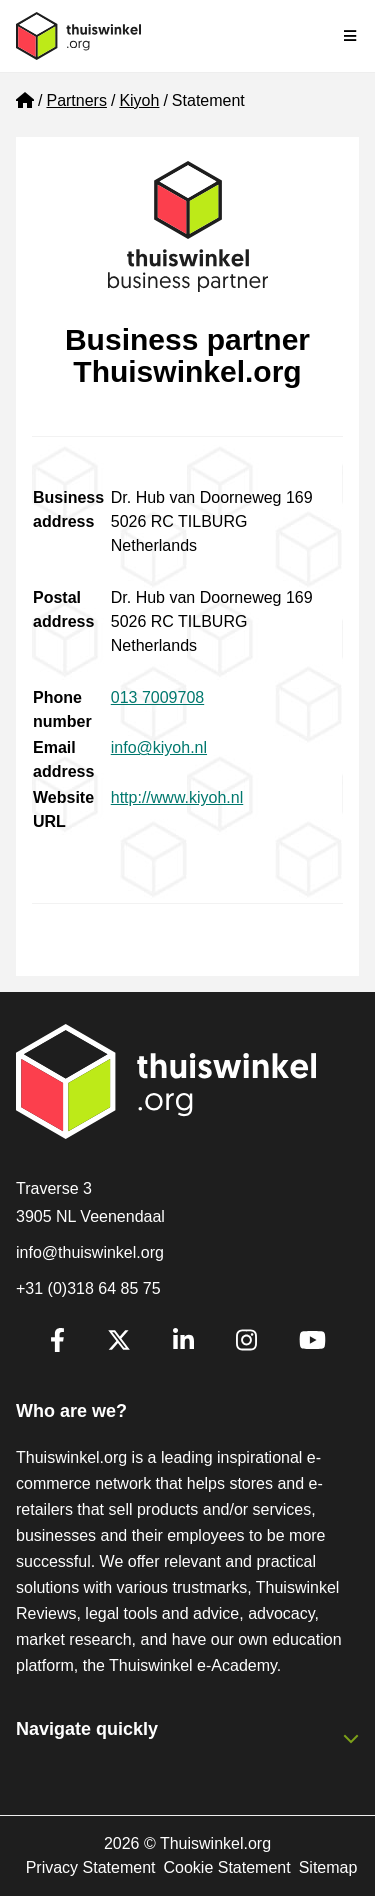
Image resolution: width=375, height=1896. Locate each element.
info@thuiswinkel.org (90, 1252)
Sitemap (328, 1867)
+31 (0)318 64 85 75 (88, 1288)
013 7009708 (157, 697)
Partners (76, 100)
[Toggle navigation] (351, 36)
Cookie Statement (226, 1867)
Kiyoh (139, 100)
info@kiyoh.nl (159, 747)
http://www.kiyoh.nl (177, 797)
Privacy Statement (91, 1867)
